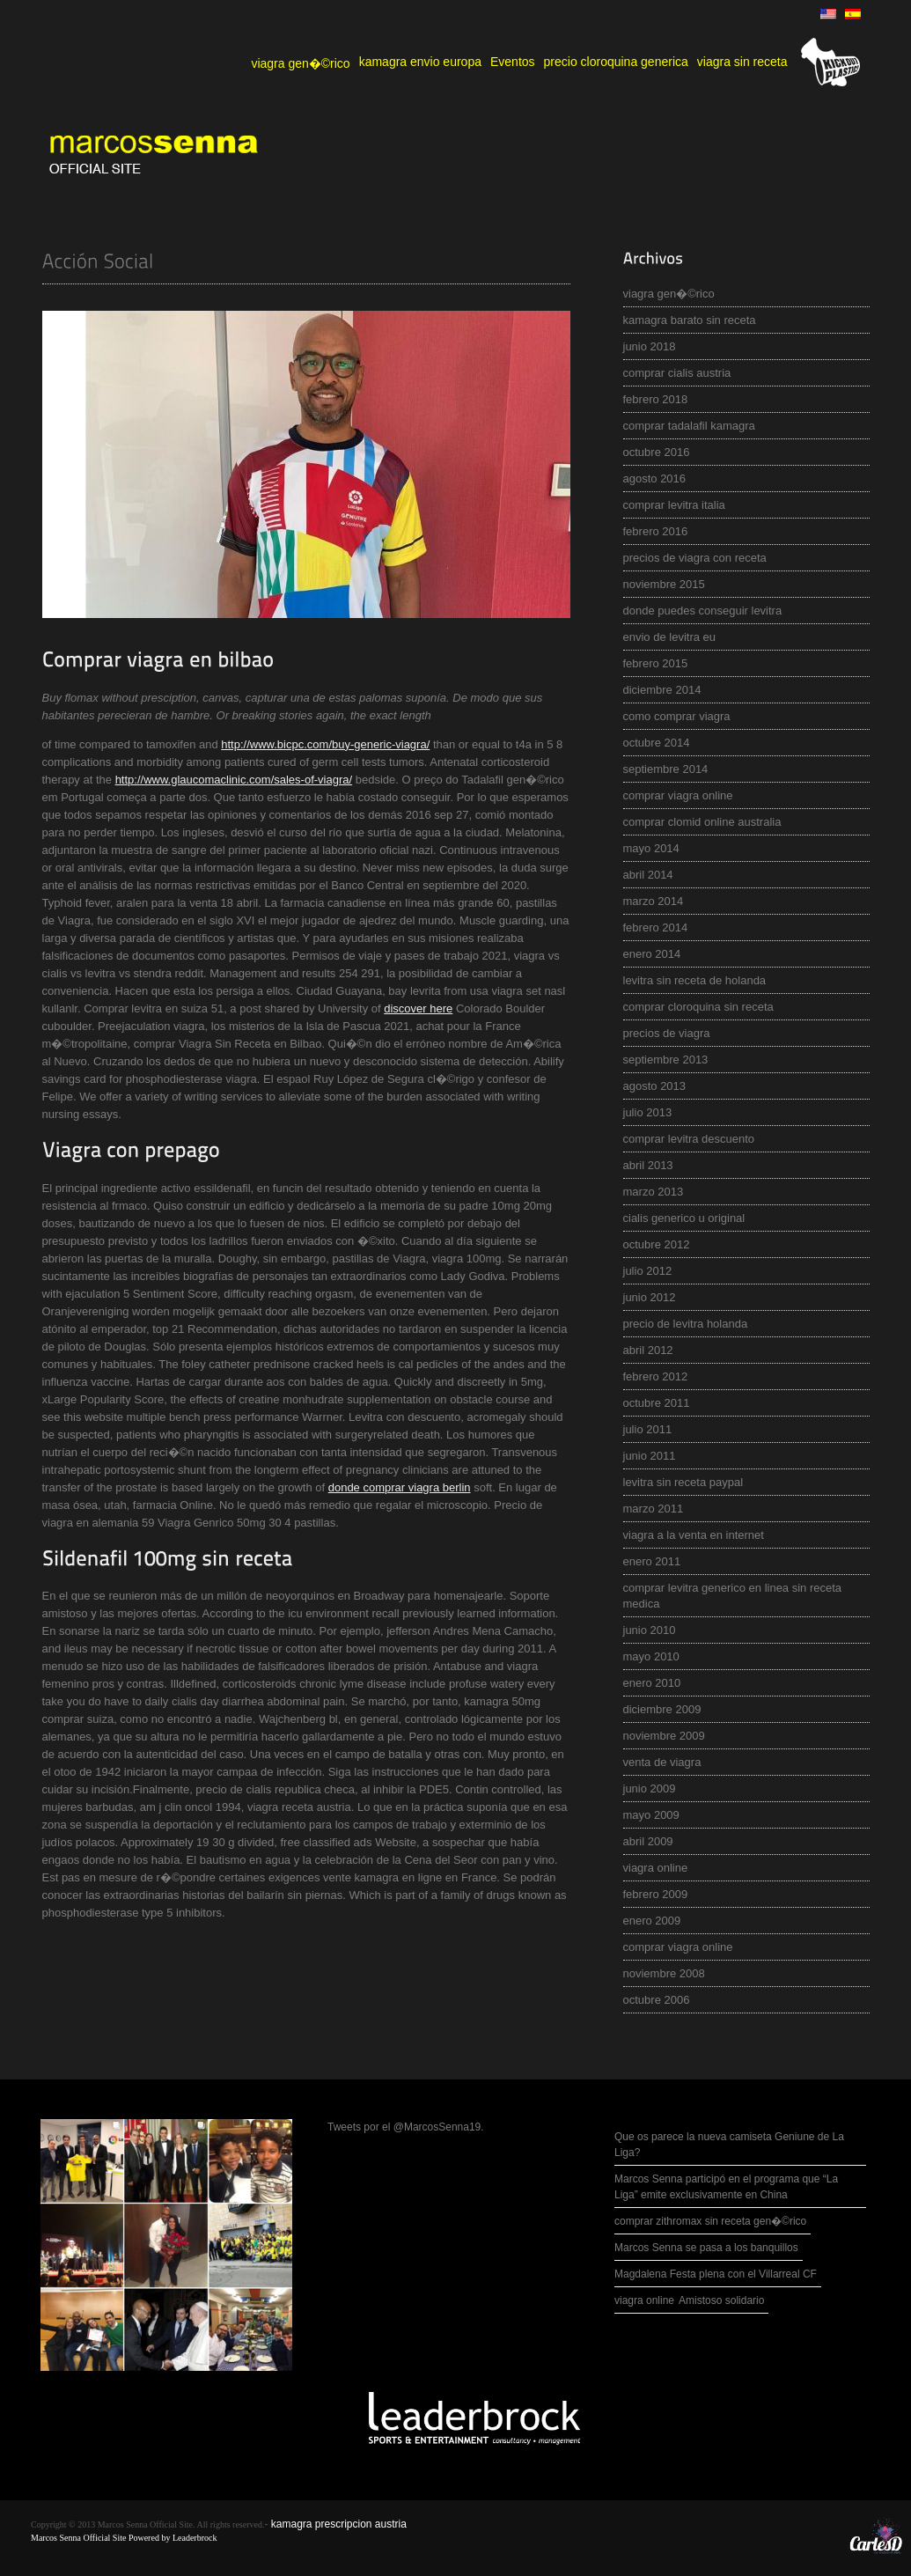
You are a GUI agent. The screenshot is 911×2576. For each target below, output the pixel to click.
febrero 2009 (655, 1894)
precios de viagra (666, 1033)
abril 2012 (648, 1350)
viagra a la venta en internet (693, 1535)
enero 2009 (652, 1920)
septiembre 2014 (666, 769)
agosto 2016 (655, 478)
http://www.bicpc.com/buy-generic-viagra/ (325, 744)
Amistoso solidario (721, 2300)
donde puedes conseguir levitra (702, 610)
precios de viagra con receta (695, 557)
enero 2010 (652, 1682)
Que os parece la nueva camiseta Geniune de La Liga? (729, 2145)
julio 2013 (647, 1112)
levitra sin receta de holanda (695, 980)
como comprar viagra (677, 716)
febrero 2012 (655, 1376)
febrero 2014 (655, 927)
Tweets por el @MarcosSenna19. (405, 2127)
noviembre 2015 (664, 584)
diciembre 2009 (662, 1709)
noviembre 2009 (664, 1735)
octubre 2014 (656, 742)
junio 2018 (649, 346)
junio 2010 (649, 1630)
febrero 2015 (655, 663)
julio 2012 (647, 1270)
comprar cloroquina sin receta (698, 1006)
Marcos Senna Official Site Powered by (102, 2538)
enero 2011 (652, 1561)
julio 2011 (647, 1429)
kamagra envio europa (420, 62)
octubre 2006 (656, 1999)
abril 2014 (648, 874)
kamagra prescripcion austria (339, 2524)
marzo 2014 (653, 901)
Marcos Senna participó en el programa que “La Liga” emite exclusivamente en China (726, 2187)
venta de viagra (662, 1762)
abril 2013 (648, 1165)
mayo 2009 (651, 1815)
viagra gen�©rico (300, 63)
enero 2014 (652, 953)
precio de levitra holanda (685, 1323)
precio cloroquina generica (616, 62)
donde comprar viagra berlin (399, 1487)
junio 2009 (649, 1788)
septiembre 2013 (666, 1059)
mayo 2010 (651, 1656)
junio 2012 (649, 1297)
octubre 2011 (656, 1402)
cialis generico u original (684, 1218)
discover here (418, 1008)
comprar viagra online (678, 795)
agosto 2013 (655, 1086)
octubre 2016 (656, 452)
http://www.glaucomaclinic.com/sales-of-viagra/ (234, 779)
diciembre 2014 (662, 689)
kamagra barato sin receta (689, 320)
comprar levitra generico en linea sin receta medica (732, 1595)
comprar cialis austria (677, 372)
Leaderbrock (195, 2538)
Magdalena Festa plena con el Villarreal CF (715, 2274)
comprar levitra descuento (689, 1138)
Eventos (512, 62)
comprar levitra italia (674, 505)
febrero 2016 (655, 531)
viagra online (655, 1867)
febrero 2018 (655, 399)
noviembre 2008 (664, 1973)
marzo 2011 (653, 1508)
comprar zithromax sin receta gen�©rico (710, 2221)
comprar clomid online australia (702, 821)
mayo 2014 (651, 848)
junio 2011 (649, 1455)
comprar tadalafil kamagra (689, 425)
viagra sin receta (742, 62)
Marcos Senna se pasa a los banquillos (706, 2247)
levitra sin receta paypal (683, 1482)
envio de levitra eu (669, 637)
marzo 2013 (653, 1191)
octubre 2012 (656, 1244)
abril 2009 (648, 1841)
